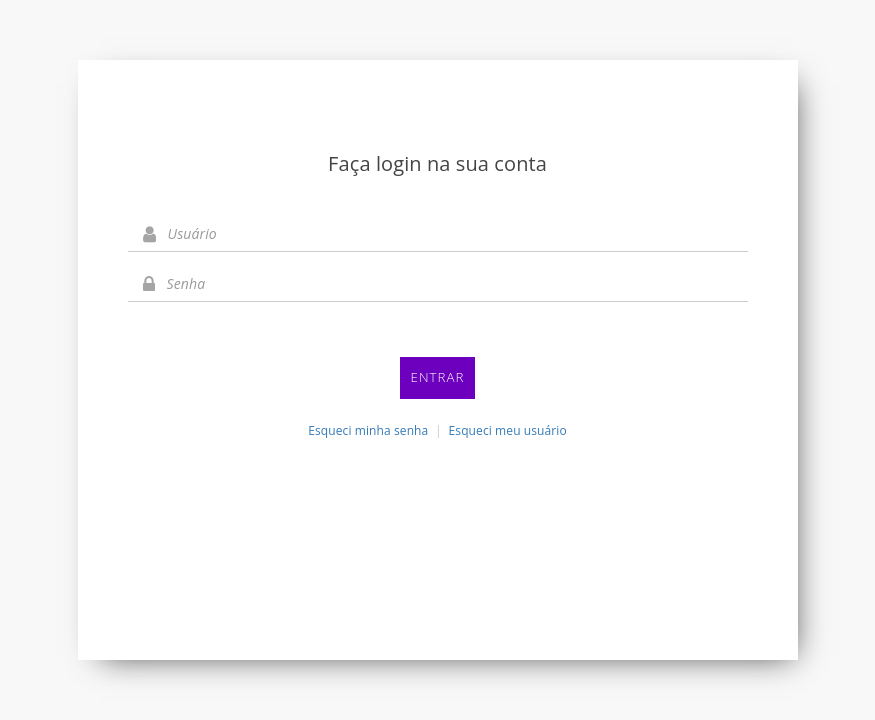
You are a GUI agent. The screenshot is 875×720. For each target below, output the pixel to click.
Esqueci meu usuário (508, 430)
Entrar (438, 377)
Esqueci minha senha (368, 430)
